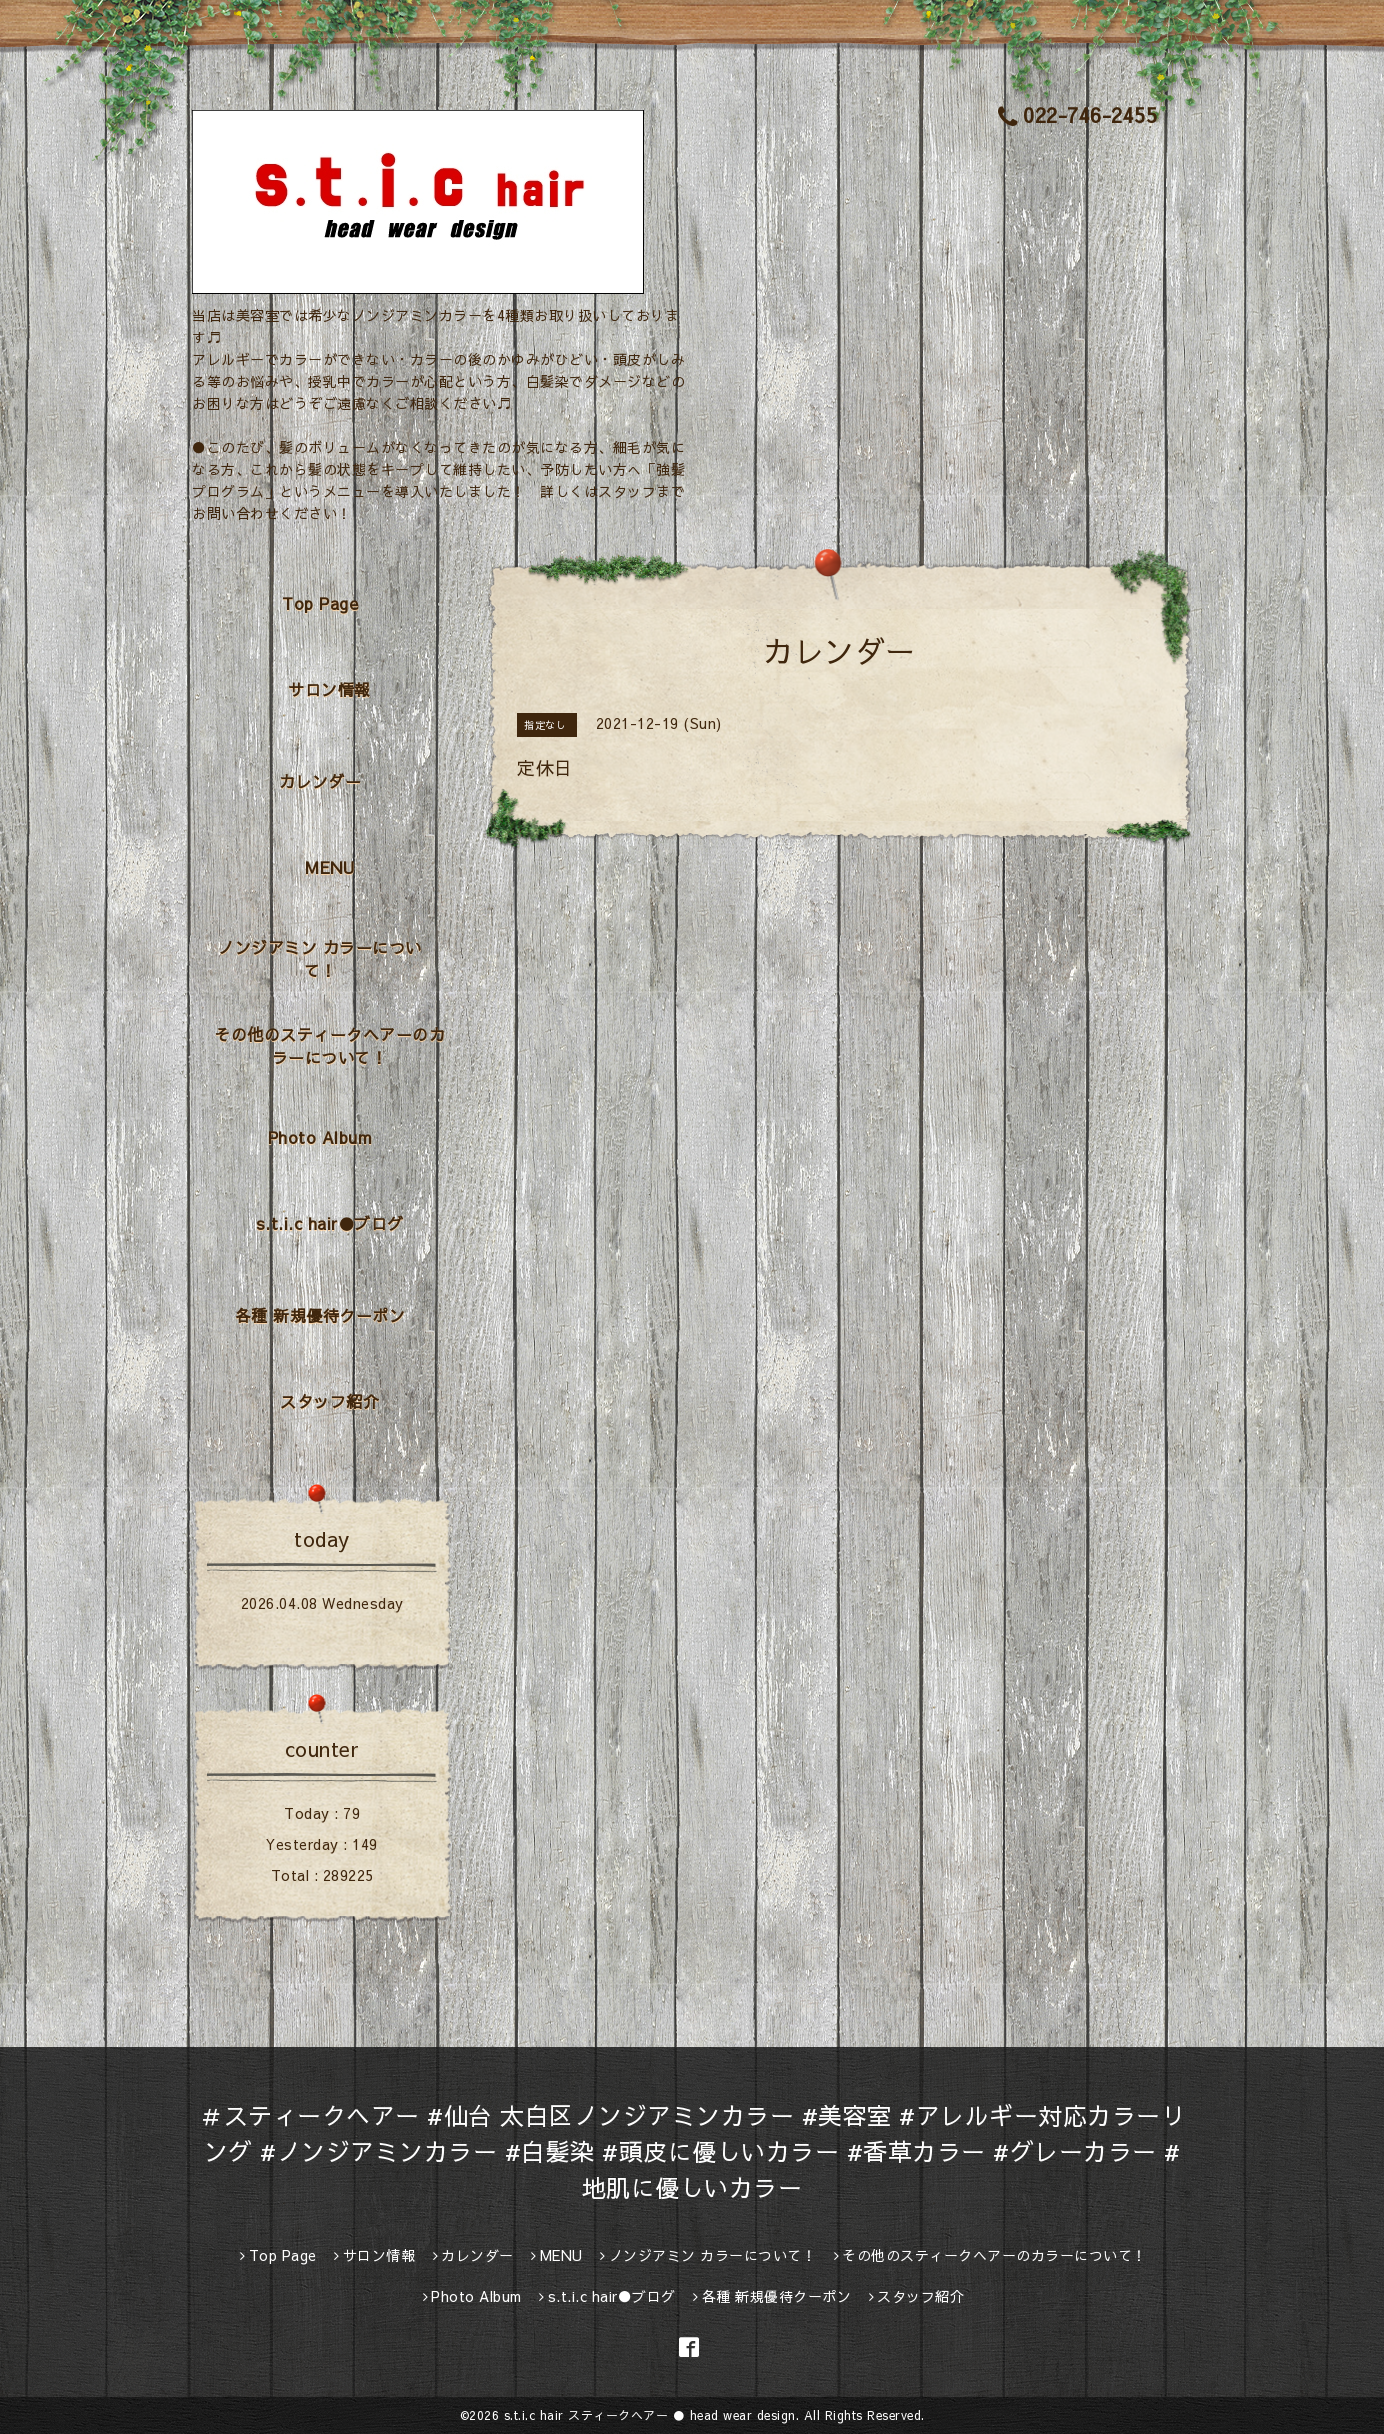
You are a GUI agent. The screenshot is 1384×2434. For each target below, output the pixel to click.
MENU (329, 867)
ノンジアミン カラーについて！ (320, 958)
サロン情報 (329, 689)
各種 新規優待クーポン (320, 1315)
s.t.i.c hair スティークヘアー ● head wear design (650, 2415)
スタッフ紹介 (329, 1401)
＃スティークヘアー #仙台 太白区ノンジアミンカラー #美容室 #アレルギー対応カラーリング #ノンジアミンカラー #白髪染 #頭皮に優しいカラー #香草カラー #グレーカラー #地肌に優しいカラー (692, 2151)
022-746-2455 (1078, 114)
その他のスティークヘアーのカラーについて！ (329, 1045)
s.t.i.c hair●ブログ (330, 1223)
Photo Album (320, 1137)
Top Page (320, 603)
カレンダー (320, 781)
